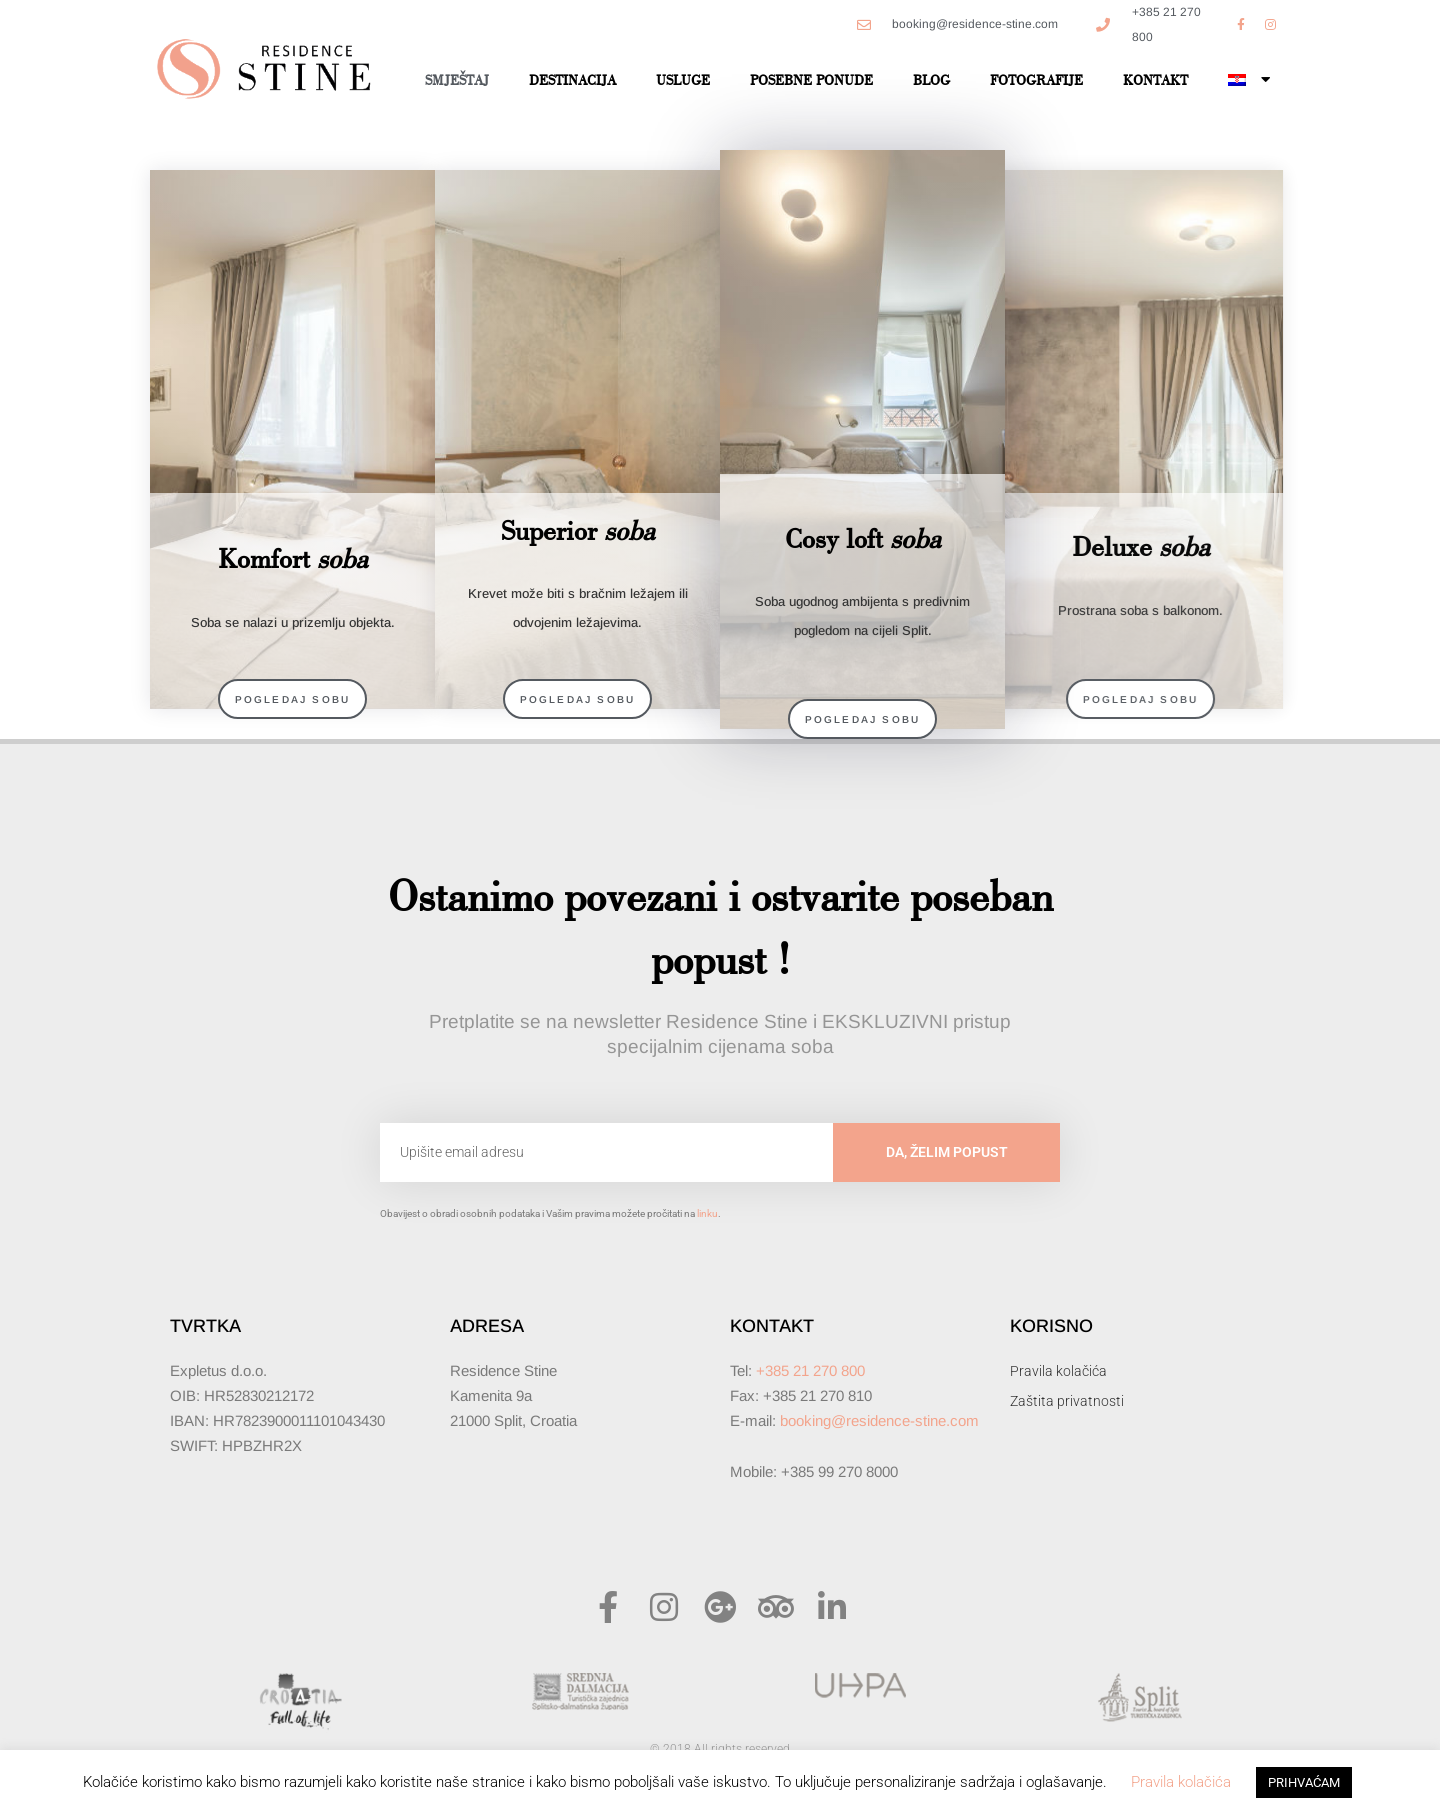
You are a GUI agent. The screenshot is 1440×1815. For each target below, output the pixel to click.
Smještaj (457, 80)
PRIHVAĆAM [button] (1304, 1782)
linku (707, 1213)
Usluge (683, 80)
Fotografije (1036, 80)
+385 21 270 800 (810, 1370)
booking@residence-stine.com (879, 1420)
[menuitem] (1249, 80)
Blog (931, 80)
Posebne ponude (811, 80)
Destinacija (572, 80)
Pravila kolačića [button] (1181, 1782)
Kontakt (1155, 80)
